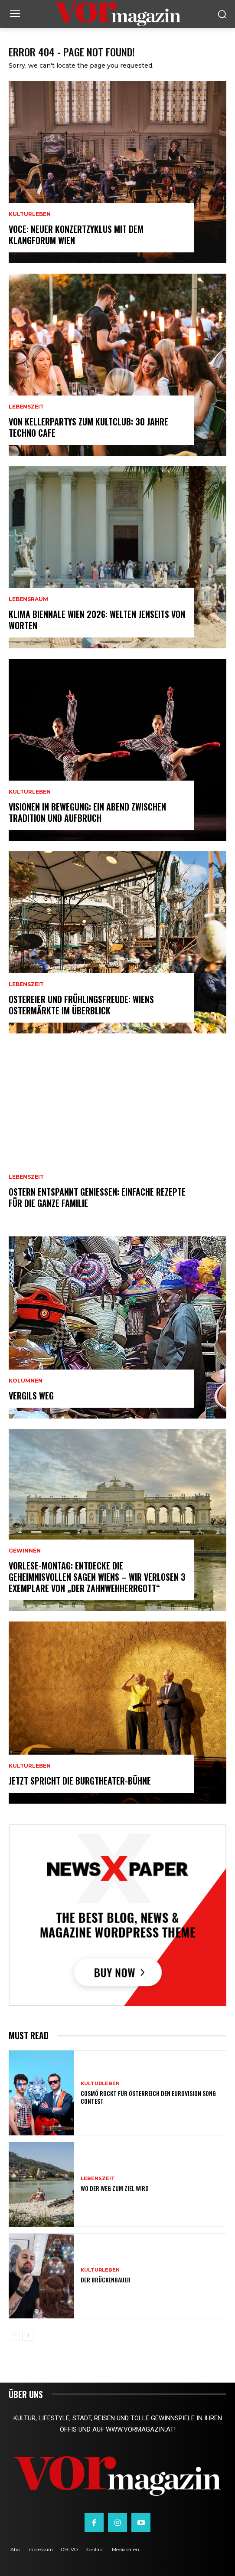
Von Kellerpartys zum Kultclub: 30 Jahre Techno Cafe (88, 427)
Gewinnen (25, 1550)
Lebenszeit (26, 406)
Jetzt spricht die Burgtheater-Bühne (80, 1780)
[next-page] (28, 2335)
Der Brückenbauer (106, 2279)
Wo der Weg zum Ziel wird (115, 2188)
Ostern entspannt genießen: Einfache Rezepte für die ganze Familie (97, 1197)
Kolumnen (25, 1380)
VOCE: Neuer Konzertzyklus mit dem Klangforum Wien (76, 234)
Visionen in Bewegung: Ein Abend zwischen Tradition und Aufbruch (87, 812)
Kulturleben (30, 214)
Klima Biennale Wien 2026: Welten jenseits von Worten (97, 620)
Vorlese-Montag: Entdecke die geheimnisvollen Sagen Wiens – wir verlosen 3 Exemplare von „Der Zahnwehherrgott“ (97, 1577)
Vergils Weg (31, 1395)
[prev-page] (14, 2335)
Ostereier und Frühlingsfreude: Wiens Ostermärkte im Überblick (81, 1005)
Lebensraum (28, 599)
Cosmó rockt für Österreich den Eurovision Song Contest (148, 2097)
